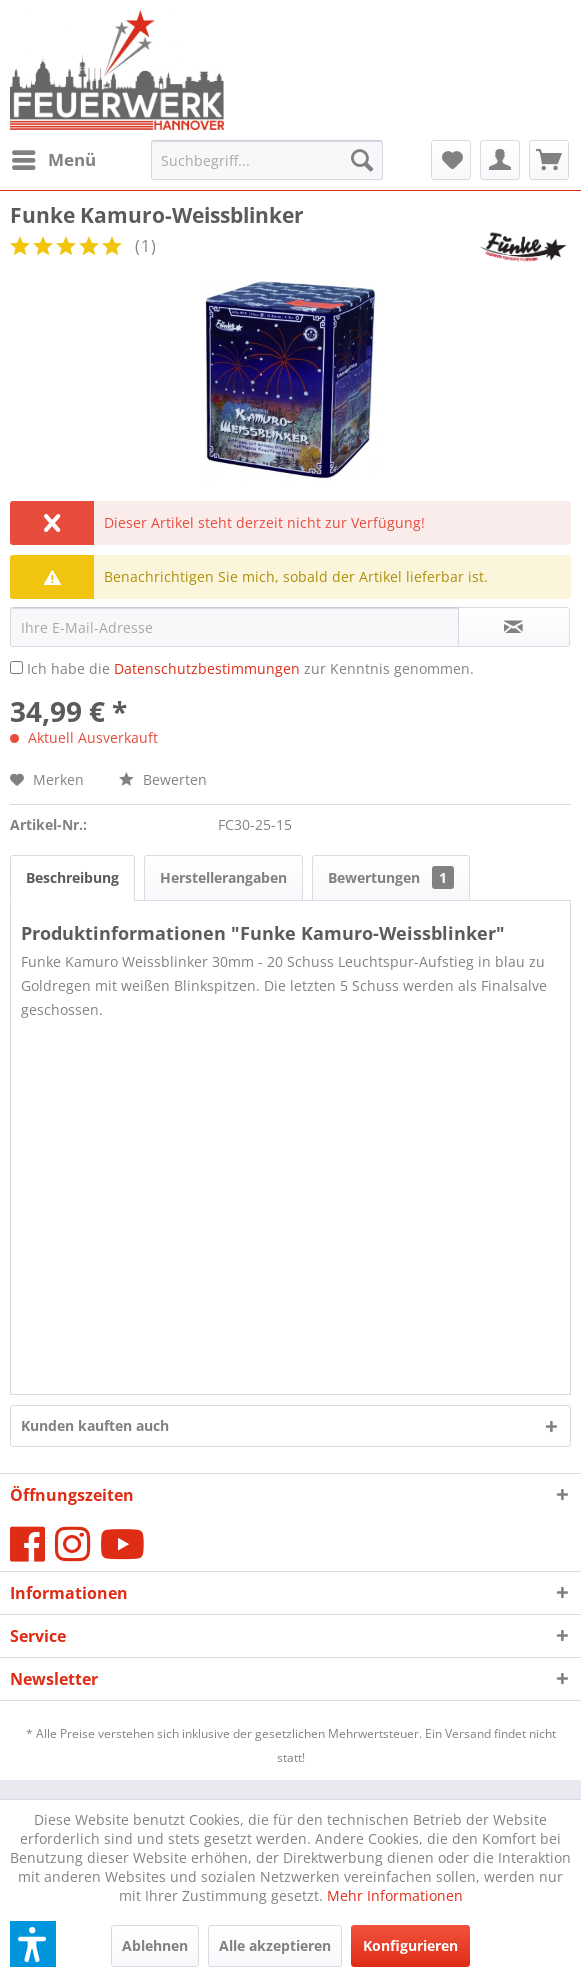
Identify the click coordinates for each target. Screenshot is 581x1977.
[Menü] (53, 160)
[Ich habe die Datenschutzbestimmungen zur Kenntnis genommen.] (16, 667)
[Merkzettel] (451, 160)
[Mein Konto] (500, 160)
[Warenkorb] (549, 160)
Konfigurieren (410, 1945)
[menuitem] (53, 160)
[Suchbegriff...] (267, 160)
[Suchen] (362, 160)
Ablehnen (155, 1945)
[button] (33, 1944)
